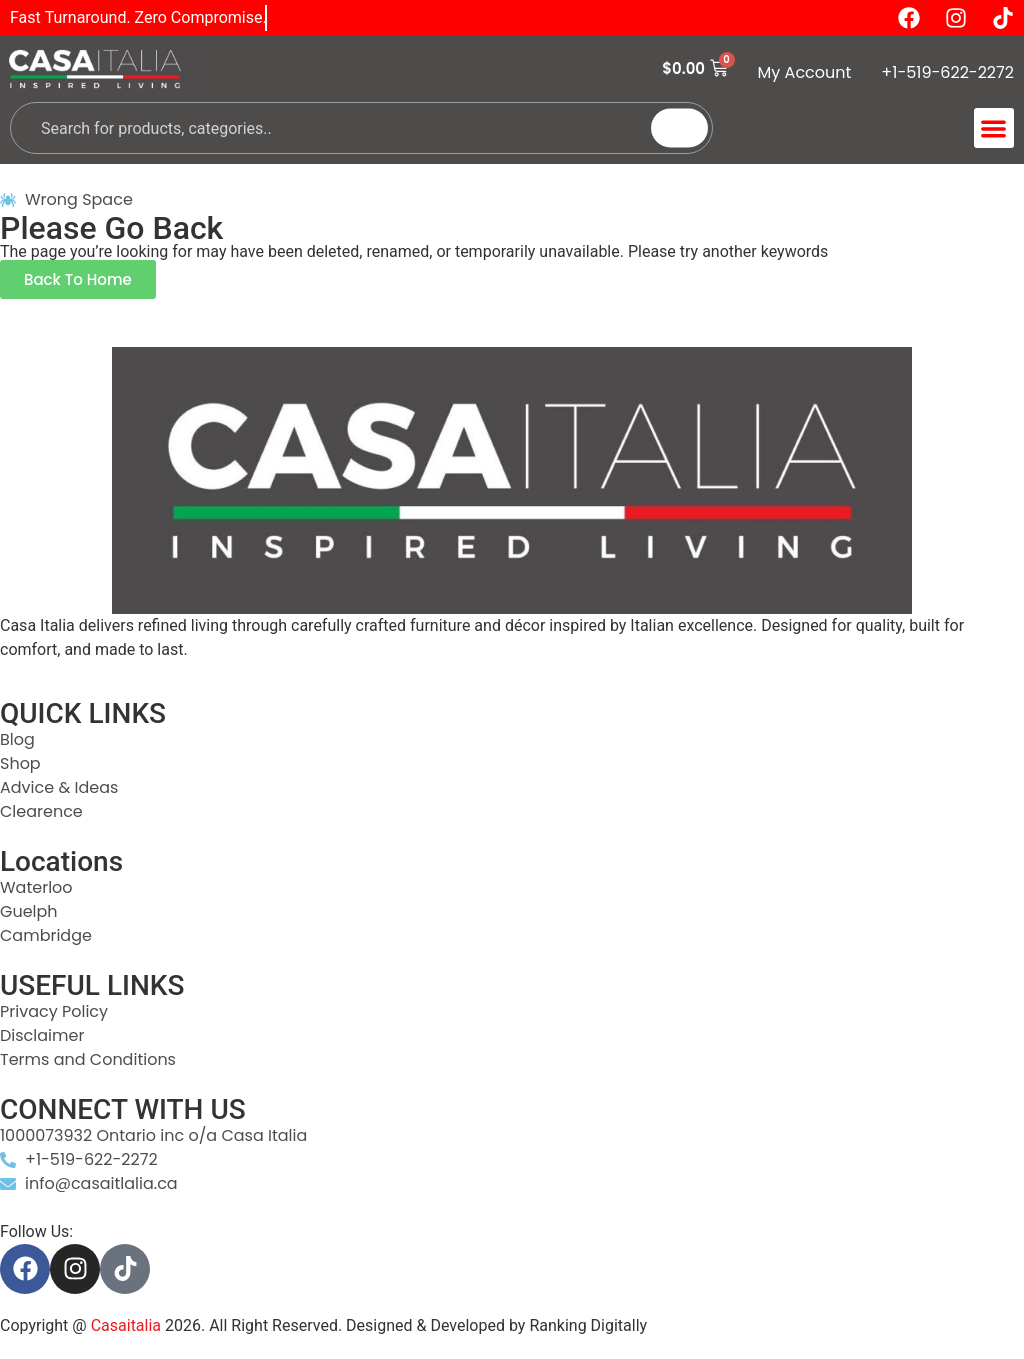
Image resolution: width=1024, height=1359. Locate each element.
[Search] (679, 128)
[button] (994, 128)
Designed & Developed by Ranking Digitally (496, 1325)
